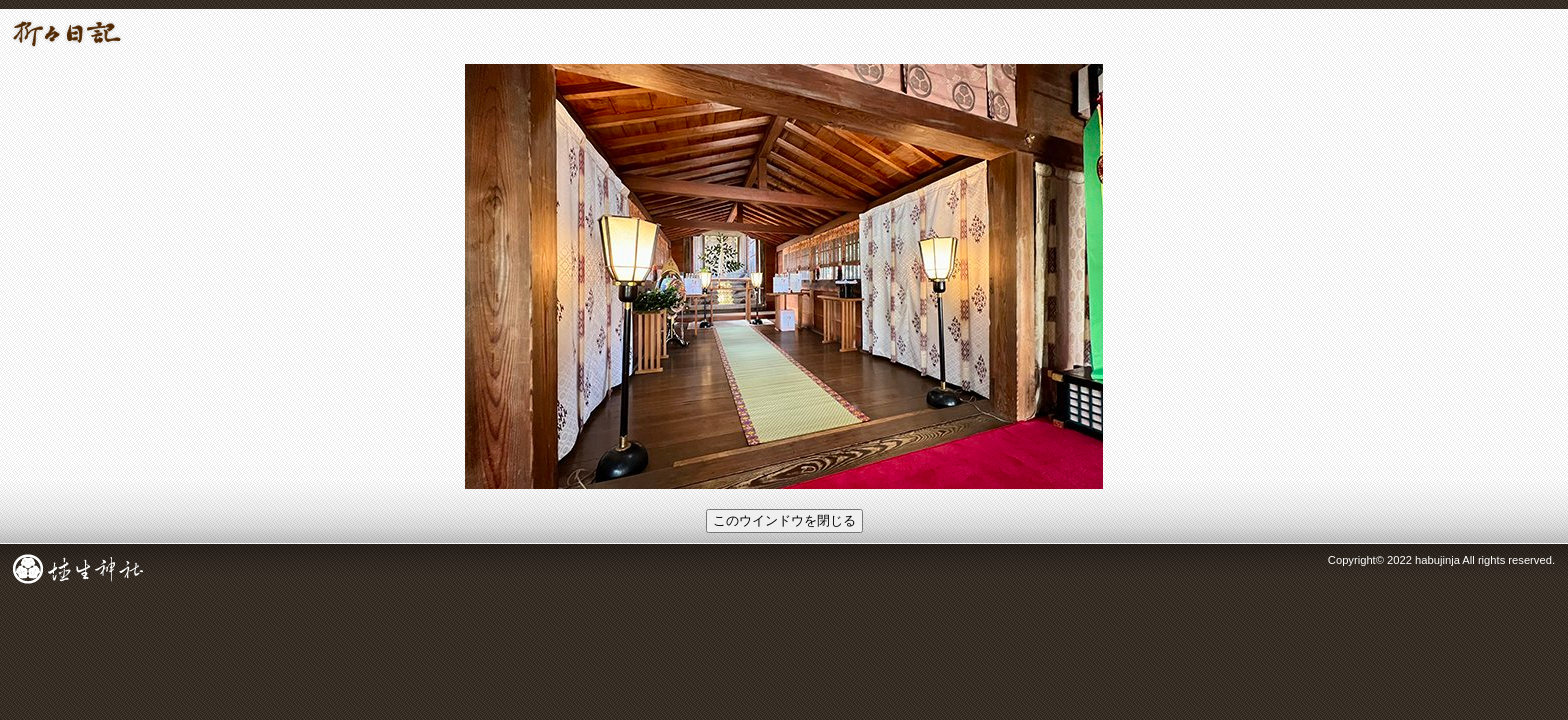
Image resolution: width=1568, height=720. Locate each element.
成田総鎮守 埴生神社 (78, 569)
